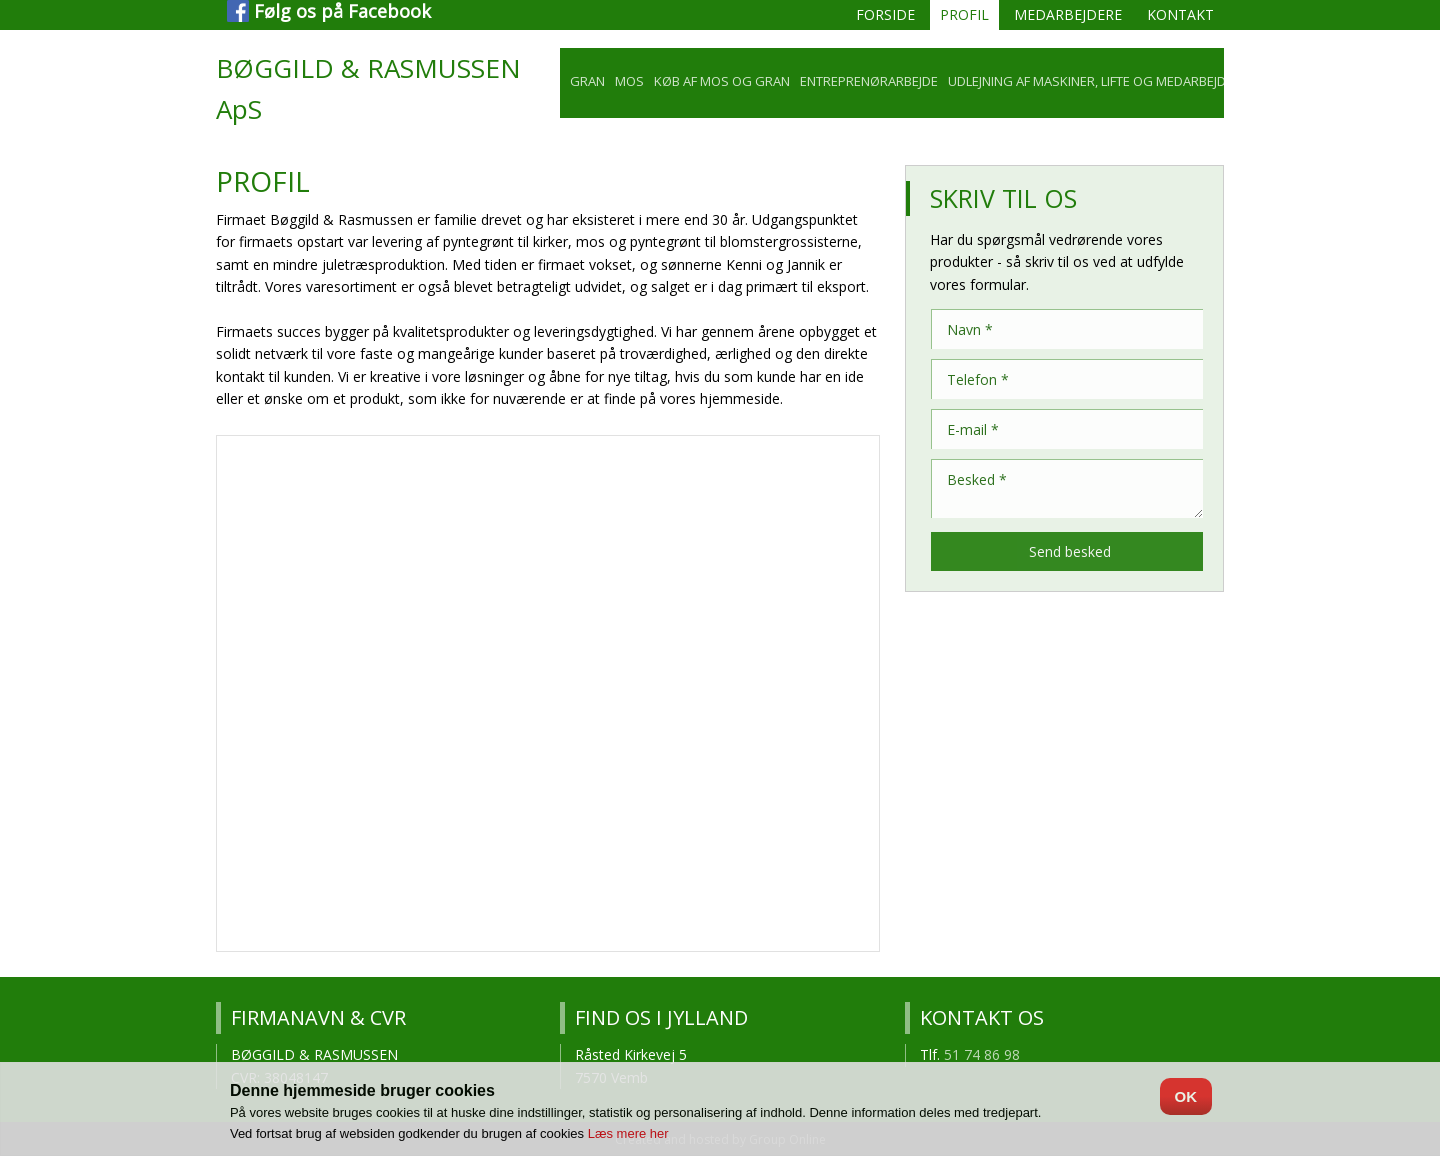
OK (1186, 1096)
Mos (629, 81)
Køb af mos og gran (722, 81)
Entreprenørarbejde (869, 81)
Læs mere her (628, 1133)
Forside (885, 14)
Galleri (1282, 81)
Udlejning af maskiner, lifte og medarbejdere (1098, 81)
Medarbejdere (1068, 14)
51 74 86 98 (982, 1054)
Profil (964, 14)
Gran (587, 81)
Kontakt (1180, 14)
